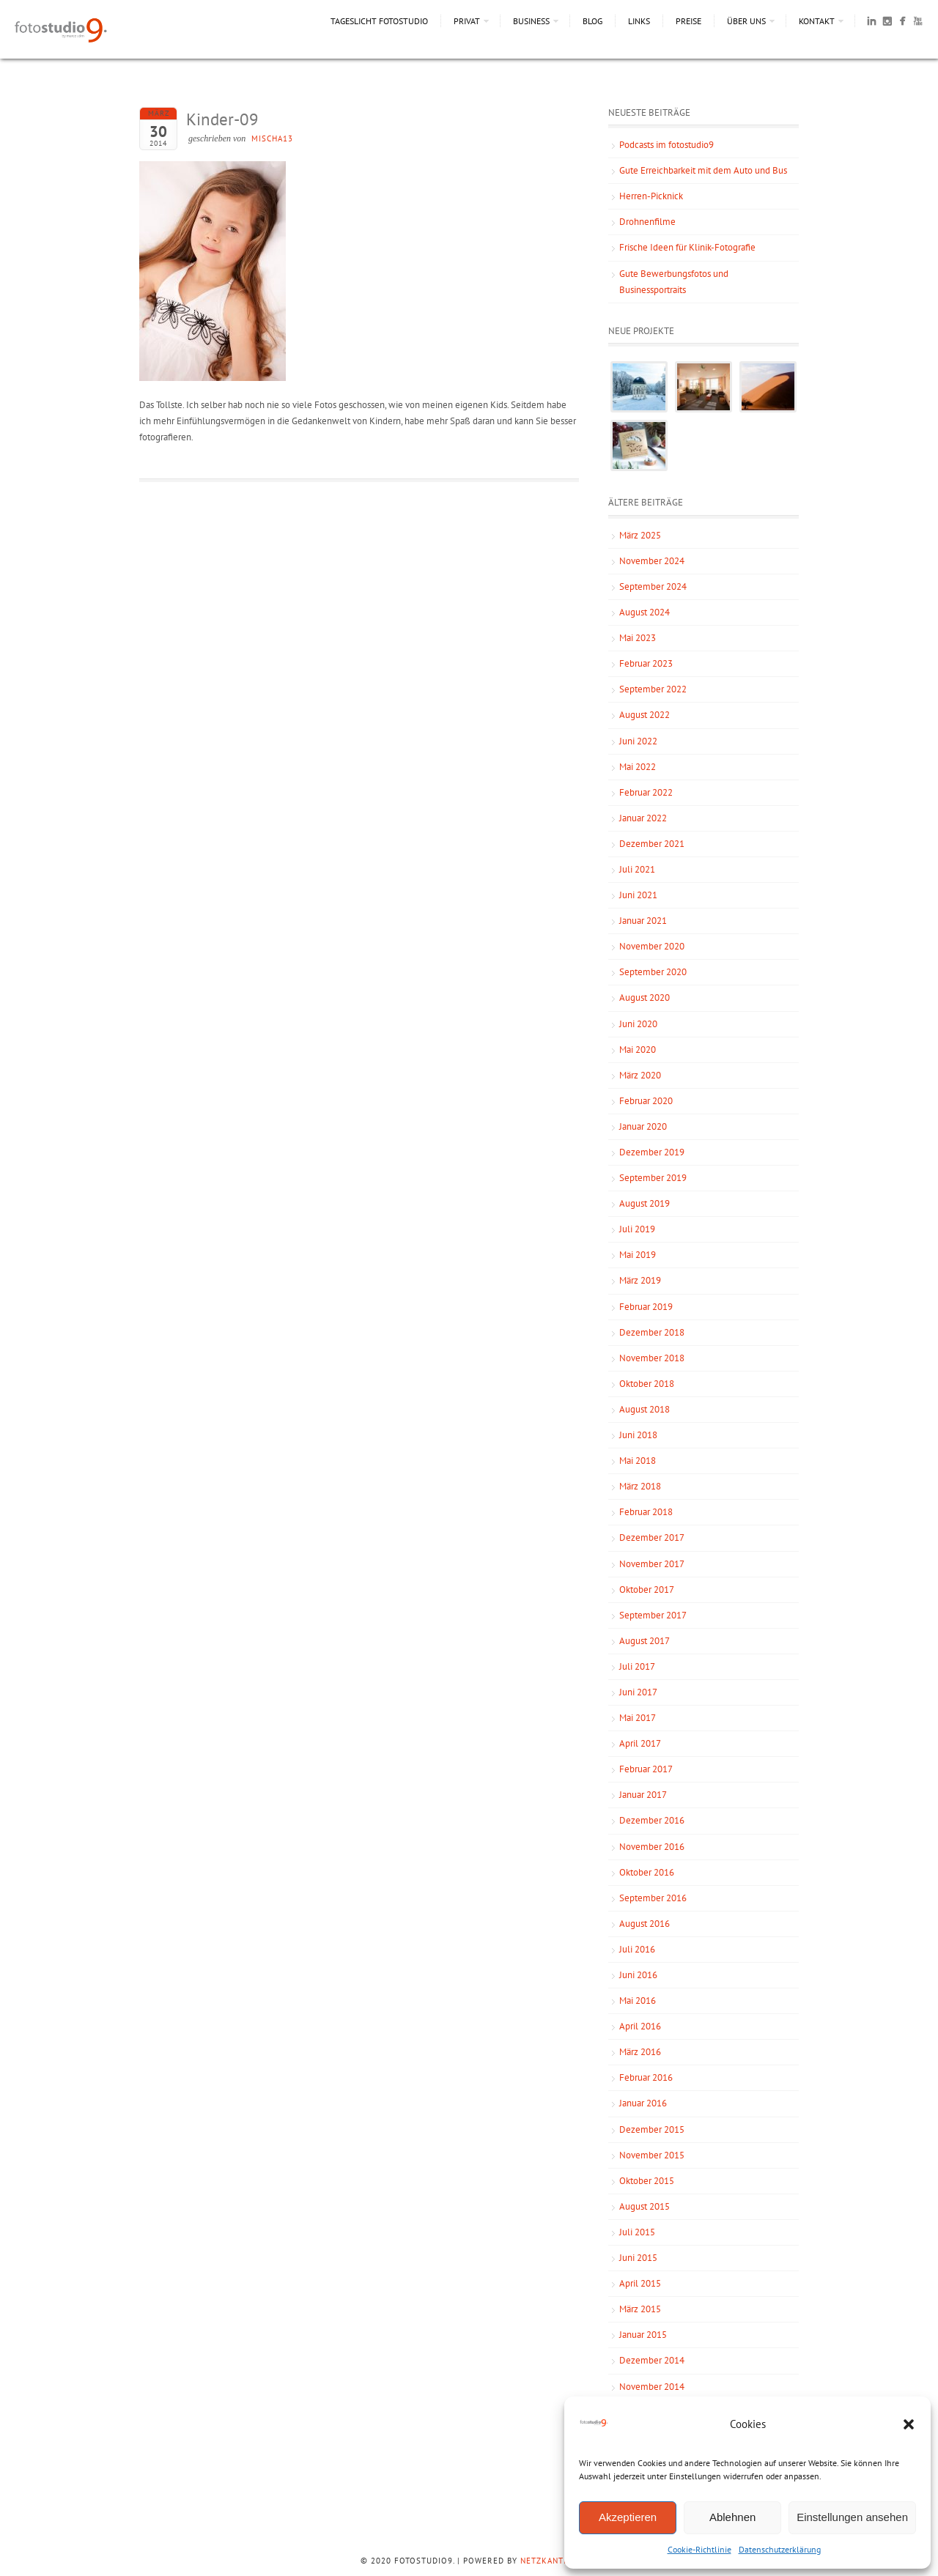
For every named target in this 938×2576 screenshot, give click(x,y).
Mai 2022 (637, 766)
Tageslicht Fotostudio (379, 20)
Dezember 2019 (651, 1152)
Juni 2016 (638, 1975)
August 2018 (644, 1409)
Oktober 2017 (646, 1589)
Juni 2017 (638, 1692)
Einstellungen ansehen (852, 2517)
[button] (908, 2424)
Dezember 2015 (651, 2129)
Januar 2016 (643, 2103)
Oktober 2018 (646, 1383)
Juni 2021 (638, 895)
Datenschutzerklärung (780, 2549)
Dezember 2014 (651, 2360)
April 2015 (640, 2283)
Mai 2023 (637, 638)
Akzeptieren (628, 2517)
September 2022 (653, 689)
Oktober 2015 (646, 2181)
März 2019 (640, 1280)
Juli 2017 (637, 1666)
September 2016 (653, 1898)
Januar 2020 (643, 1126)
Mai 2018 (637, 1460)
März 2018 (640, 1486)
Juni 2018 (638, 1435)
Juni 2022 (638, 741)
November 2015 (651, 2155)
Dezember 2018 (651, 1332)
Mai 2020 (637, 1049)
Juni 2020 (638, 1024)
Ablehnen (732, 2517)
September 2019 (653, 1178)
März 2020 (640, 1075)
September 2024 (653, 586)
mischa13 (272, 138)
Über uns (746, 20)
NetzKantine (548, 2560)
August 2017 (644, 1641)
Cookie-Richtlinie (699, 2549)
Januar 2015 (643, 2334)
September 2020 (653, 972)
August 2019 (644, 1203)
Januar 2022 (643, 818)
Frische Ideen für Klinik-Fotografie (687, 247)
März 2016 (640, 2052)
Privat (467, 20)
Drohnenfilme (647, 221)
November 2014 (651, 2386)
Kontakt (817, 20)
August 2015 (644, 2206)
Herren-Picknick (651, 196)
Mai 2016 (637, 2000)
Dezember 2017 (651, 1537)
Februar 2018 (646, 1512)
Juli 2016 (637, 1949)
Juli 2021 (637, 869)
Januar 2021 (643, 920)
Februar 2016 (646, 2077)
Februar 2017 (646, 1769)
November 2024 (651, 561)
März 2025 (640, 535)
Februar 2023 (646, 663)
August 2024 (644, 612)
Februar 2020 (646, 1101)
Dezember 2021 (651, 843)
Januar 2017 (643, 1794)
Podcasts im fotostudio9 (666, 144)
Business (531, 20)
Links (639, 20)
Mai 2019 (637, 1254)
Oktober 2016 (646, 1872)
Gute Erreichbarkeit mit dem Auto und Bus (703, 170)
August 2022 (644, 714)
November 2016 (651, 1846)
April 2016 (640, 2026)
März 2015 (640, 2309)
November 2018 (651, 1358)
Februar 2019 (646, 1306)
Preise (688, 20)
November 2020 (651, 946)
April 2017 (640, 1743)
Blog (592, 20)
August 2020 (644, 997)
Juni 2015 (638, 2257)
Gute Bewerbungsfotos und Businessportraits (673, 281)
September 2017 (653, 1615)
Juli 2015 (637, 2232)
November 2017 (651, 1564)
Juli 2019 (637, 1229)
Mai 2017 (637, 1717)
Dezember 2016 (651, 1820)
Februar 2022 (646, 792)
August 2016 (644, 1923)
